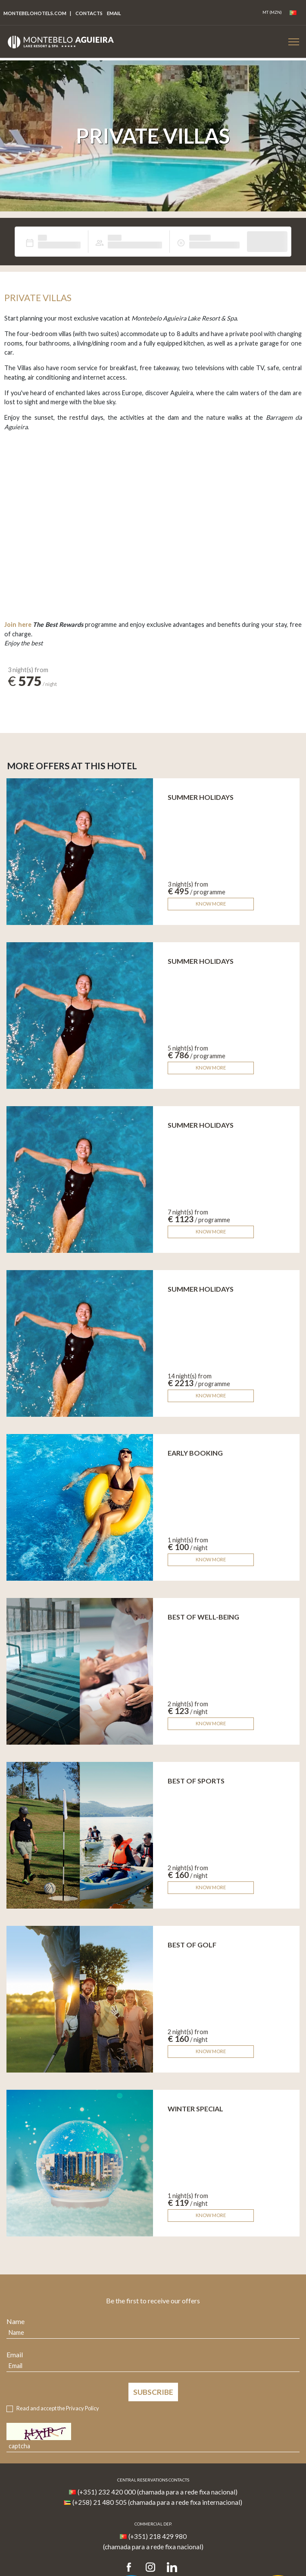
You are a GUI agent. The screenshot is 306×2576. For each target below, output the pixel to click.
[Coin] (272, 12)
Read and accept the (57, 2408)
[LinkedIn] (172, 2567)
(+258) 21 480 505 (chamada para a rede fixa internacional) (157, 2502)
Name (15, 2321)
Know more (211, 903)
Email (14, 2354)
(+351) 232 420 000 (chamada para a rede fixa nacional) (157, 2492)
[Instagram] (150, 2567)
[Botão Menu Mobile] (293, 41)
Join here (17, 624)
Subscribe (153, 2392)
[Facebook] (132, 2567)
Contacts (89, 13)
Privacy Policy (82, 2408)
